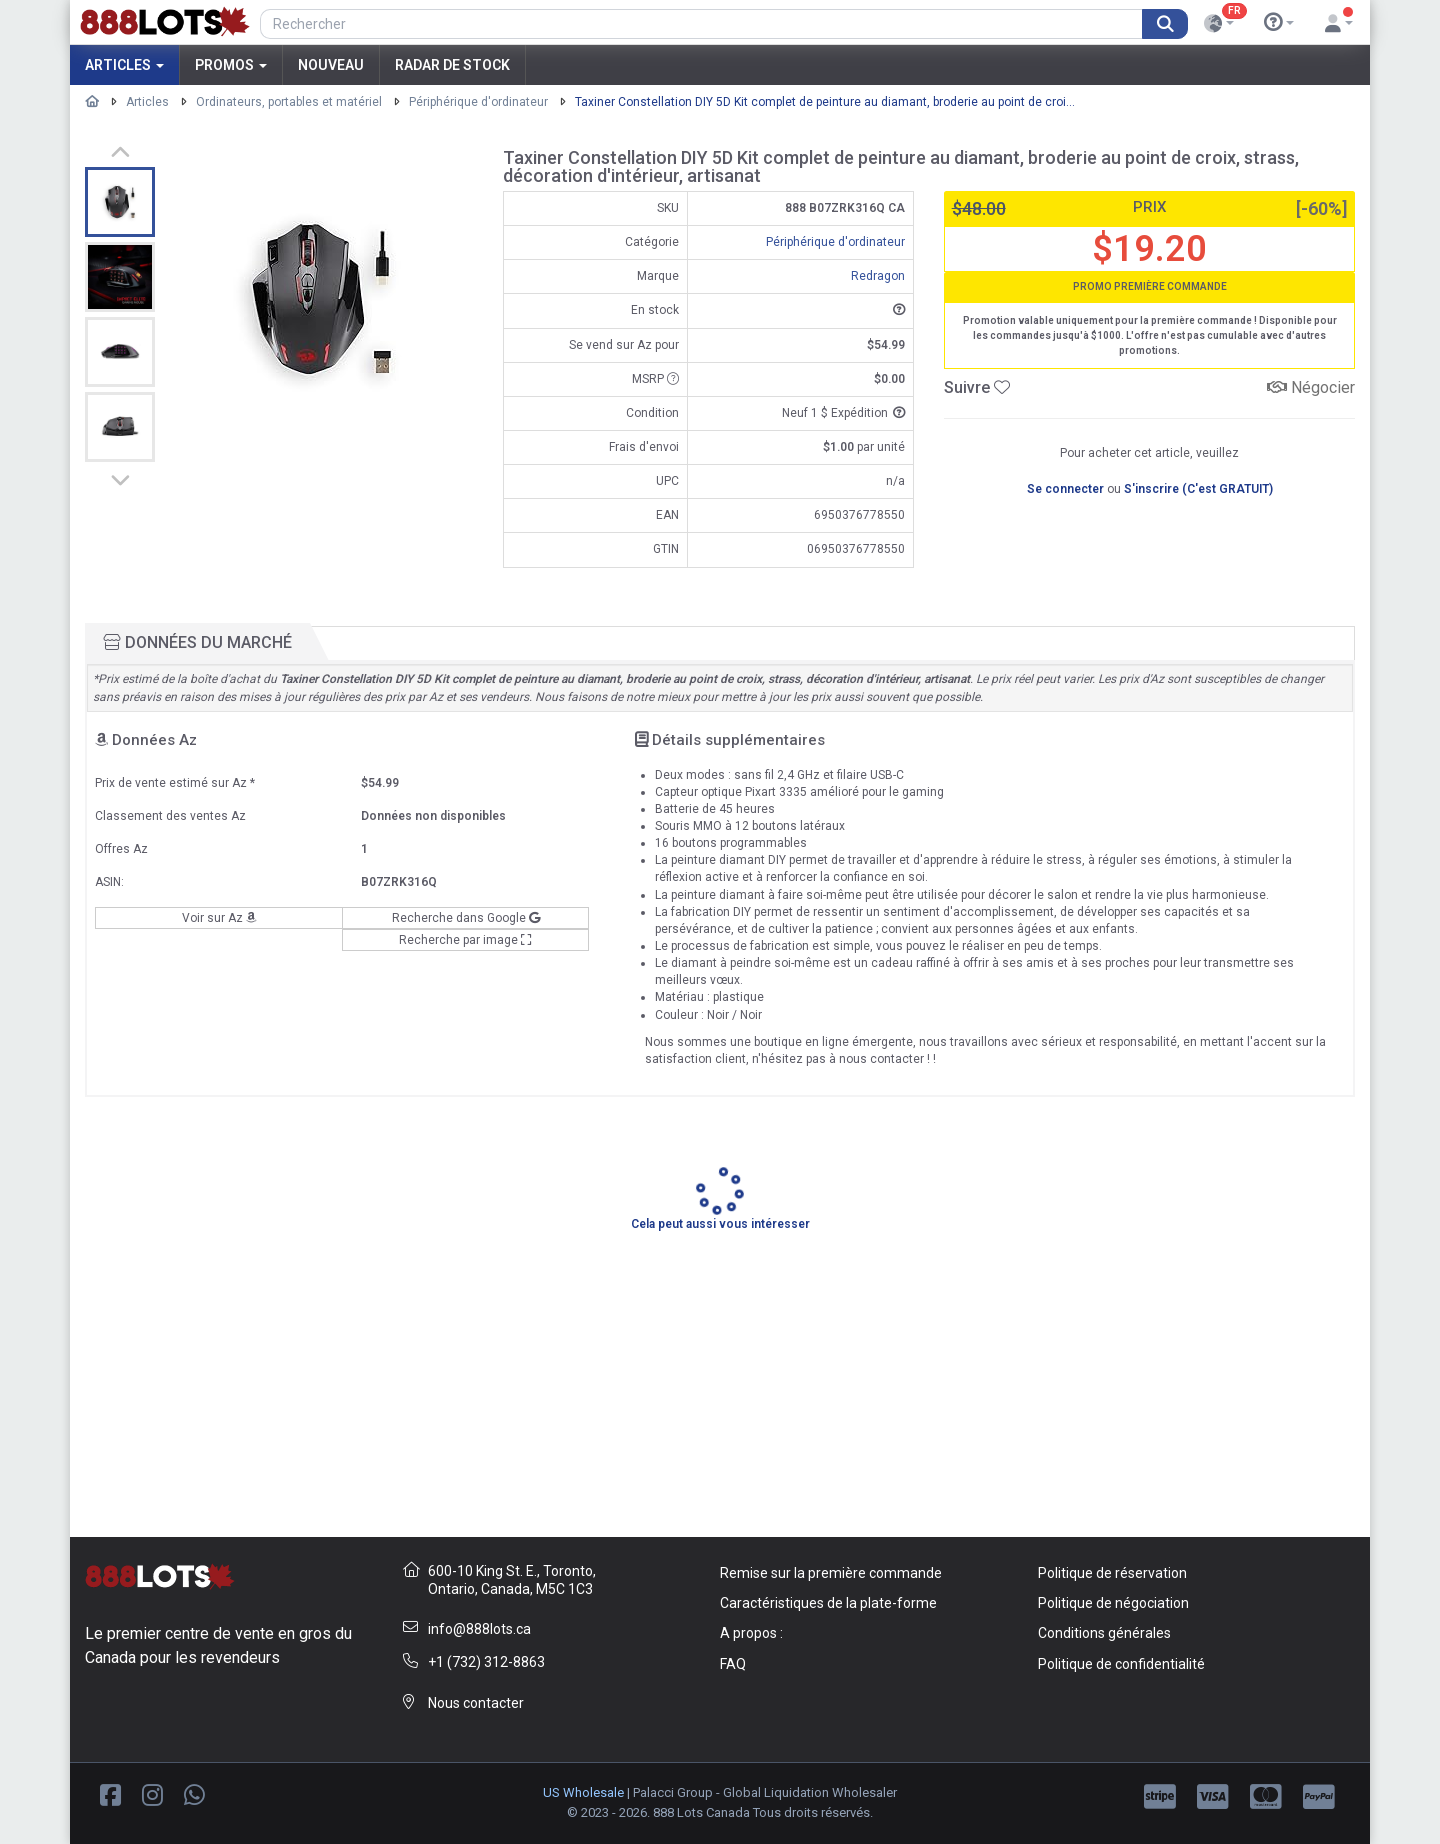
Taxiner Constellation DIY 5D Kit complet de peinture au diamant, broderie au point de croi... (825, 102)
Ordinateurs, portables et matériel (289, 102)
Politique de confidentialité (1121, 1664)
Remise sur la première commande (831, 1573)
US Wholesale (583, 1792)
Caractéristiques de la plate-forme (828, 1603)
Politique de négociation (1113, 1603)
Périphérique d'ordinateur (478, 102)
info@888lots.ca (479, 1629)
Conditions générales (1104, 1633)
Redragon (878, 276)
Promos (231, 65)
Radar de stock (452, 65)
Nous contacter (476, 1703)
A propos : (751, 1633)
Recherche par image (465, 940)
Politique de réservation (1112, 1573)
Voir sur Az (219, 918)
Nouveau (331, 65)
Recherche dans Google (466, 918)
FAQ (733, 1664)
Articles (124, 65)
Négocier (1311, 387)
